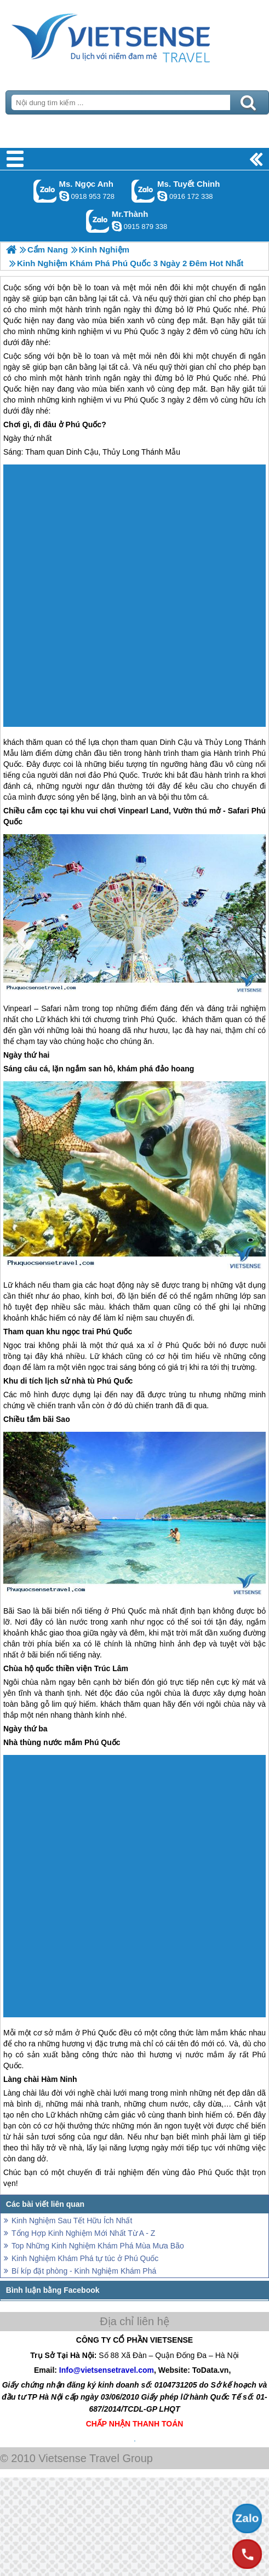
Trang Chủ (134, 35)
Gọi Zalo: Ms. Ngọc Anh (45, 191)
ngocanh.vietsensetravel (64, 196)
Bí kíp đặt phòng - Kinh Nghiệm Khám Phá (84, 2271)
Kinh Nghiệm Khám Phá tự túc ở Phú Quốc (85, 2258)
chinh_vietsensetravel (162, 196)
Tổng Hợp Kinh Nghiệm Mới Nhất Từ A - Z (83, 2233)
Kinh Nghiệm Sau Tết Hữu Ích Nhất (72, 2220)
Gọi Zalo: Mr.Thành (97, 221)
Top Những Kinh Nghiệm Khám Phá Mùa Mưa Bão (98, 2245)
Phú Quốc (213, 378)
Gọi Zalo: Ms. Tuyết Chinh (143, 191)
